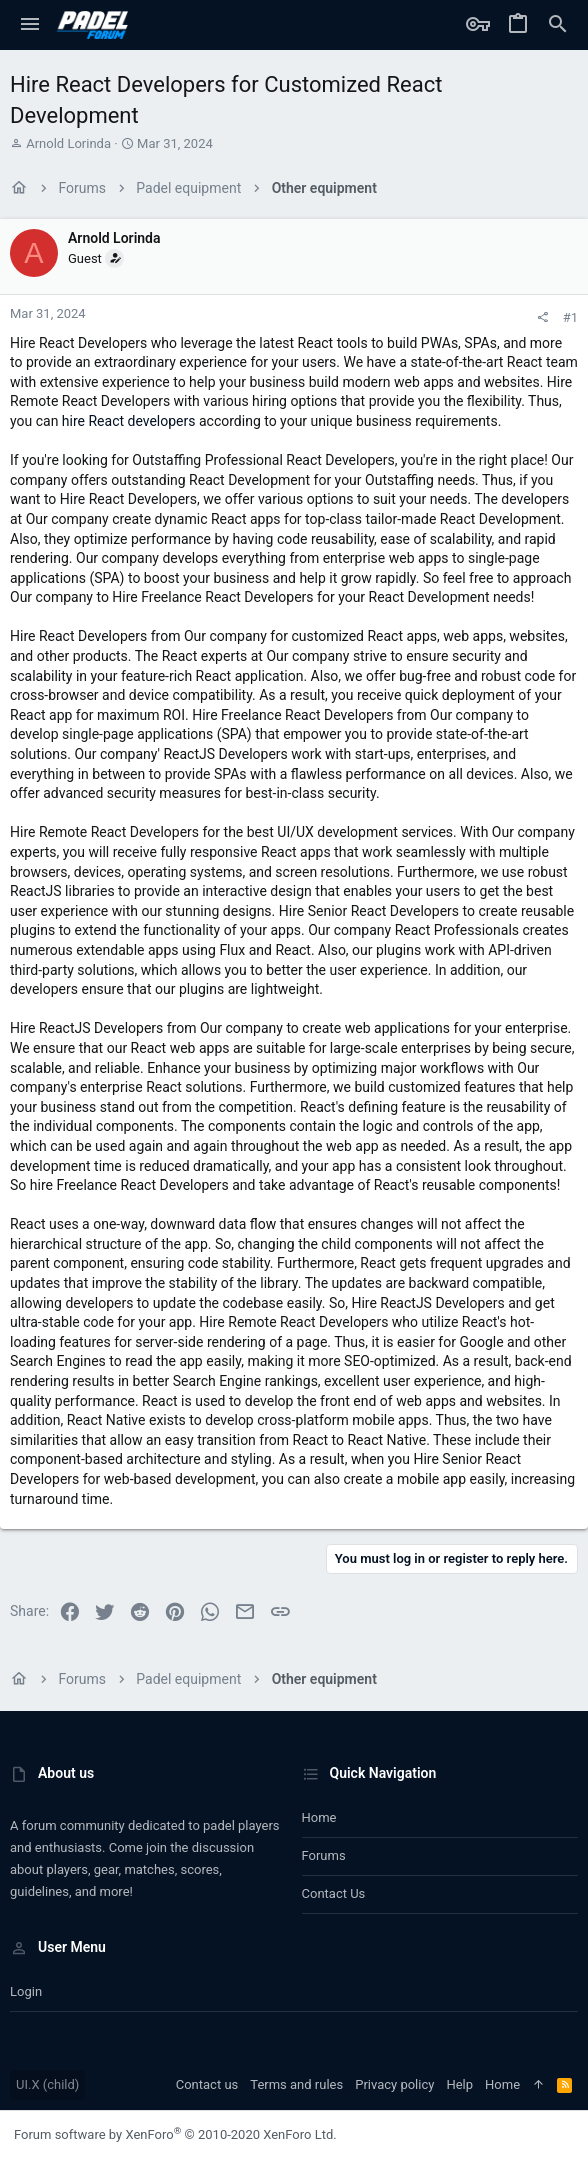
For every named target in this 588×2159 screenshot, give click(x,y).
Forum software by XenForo (175, 2134)
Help (459, 2084)
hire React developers (129, 421)
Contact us (334, 1893)
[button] (30, 25)
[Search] (558, 25)
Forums (324, 1855)
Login (26, 1991)
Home (319, 1817)
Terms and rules (296, 2084)
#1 (570, 317)
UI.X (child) (47, 2084)
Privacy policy (394, 2084)
